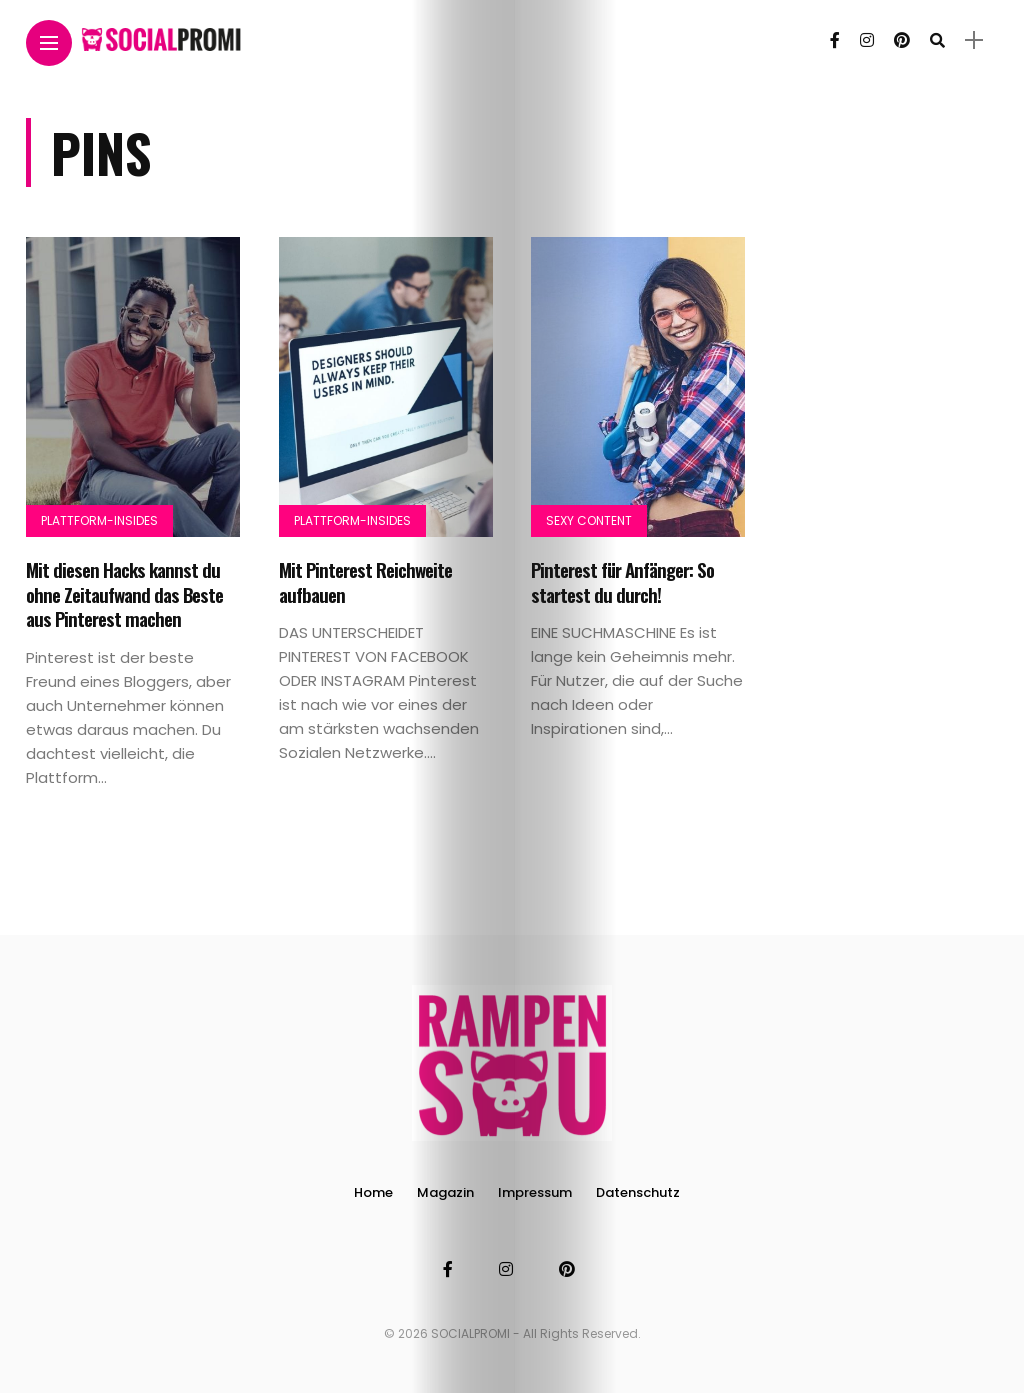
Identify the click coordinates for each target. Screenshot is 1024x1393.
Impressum (535, 1192)
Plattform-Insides (99, 520)
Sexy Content (589, 520)
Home (373, 1192)
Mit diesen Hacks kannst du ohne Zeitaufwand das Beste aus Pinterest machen (124, 593)
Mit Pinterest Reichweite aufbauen (365, 581)
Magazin (445, 1192)
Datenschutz (638, 1192)
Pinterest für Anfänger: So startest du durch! (622, 581)
